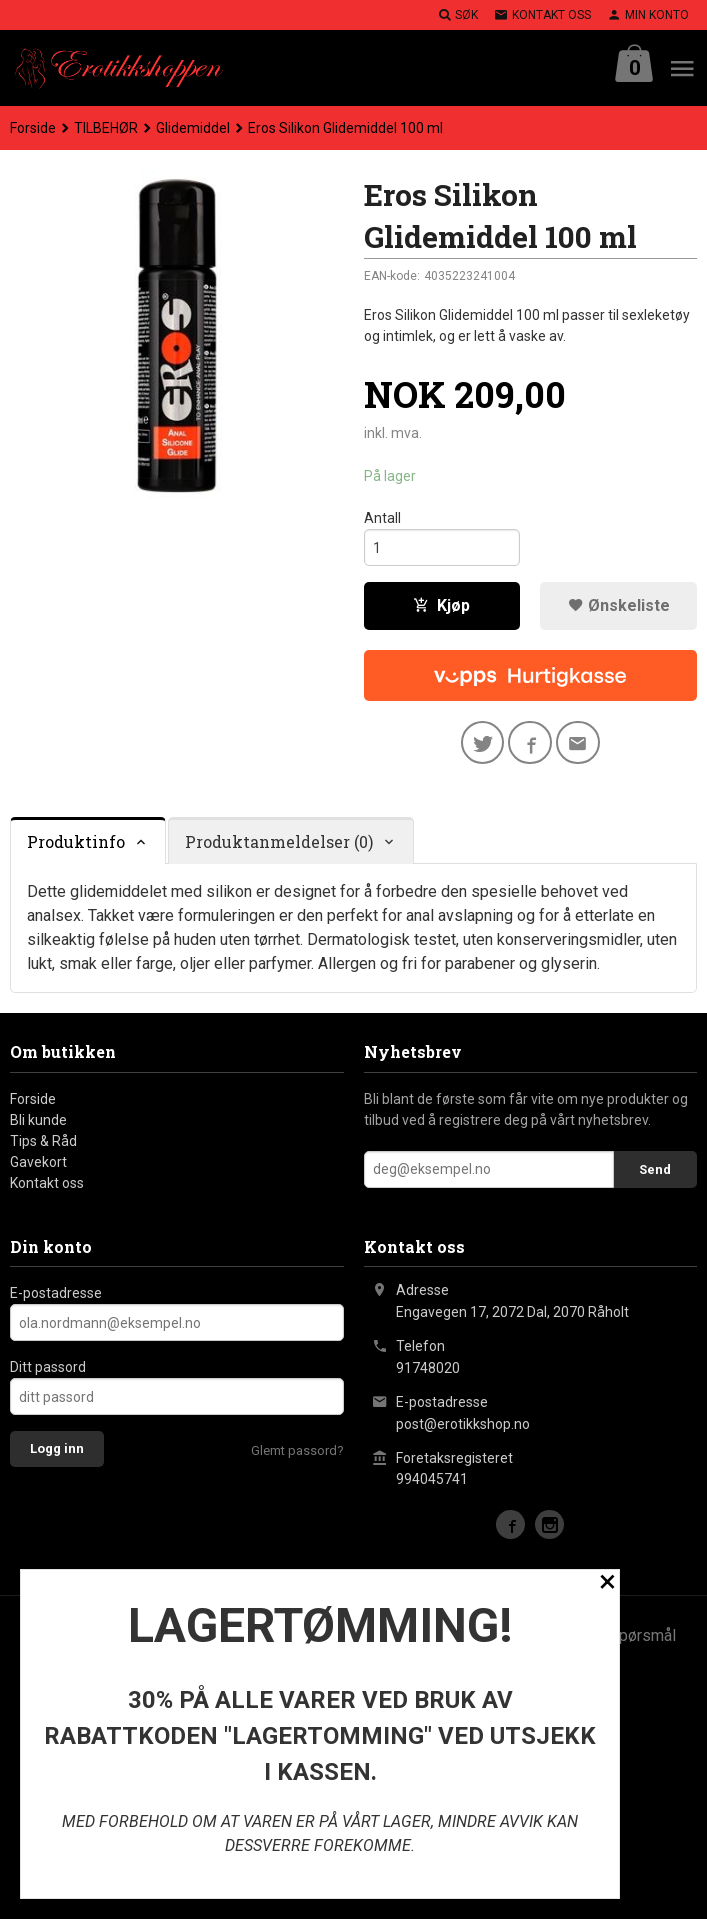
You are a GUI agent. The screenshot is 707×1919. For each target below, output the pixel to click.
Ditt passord (48, 1367)
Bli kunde (38, 1120)
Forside (33, 128)
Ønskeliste (619, 605)
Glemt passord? (297, 1450)
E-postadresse (56, 1293)
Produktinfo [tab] (76, 842)
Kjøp (441, 605)
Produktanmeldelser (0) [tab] (279, 842)
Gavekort (38, 1162)
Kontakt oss (47, 1183)
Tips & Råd (43, 1141)
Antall (382, 518)
